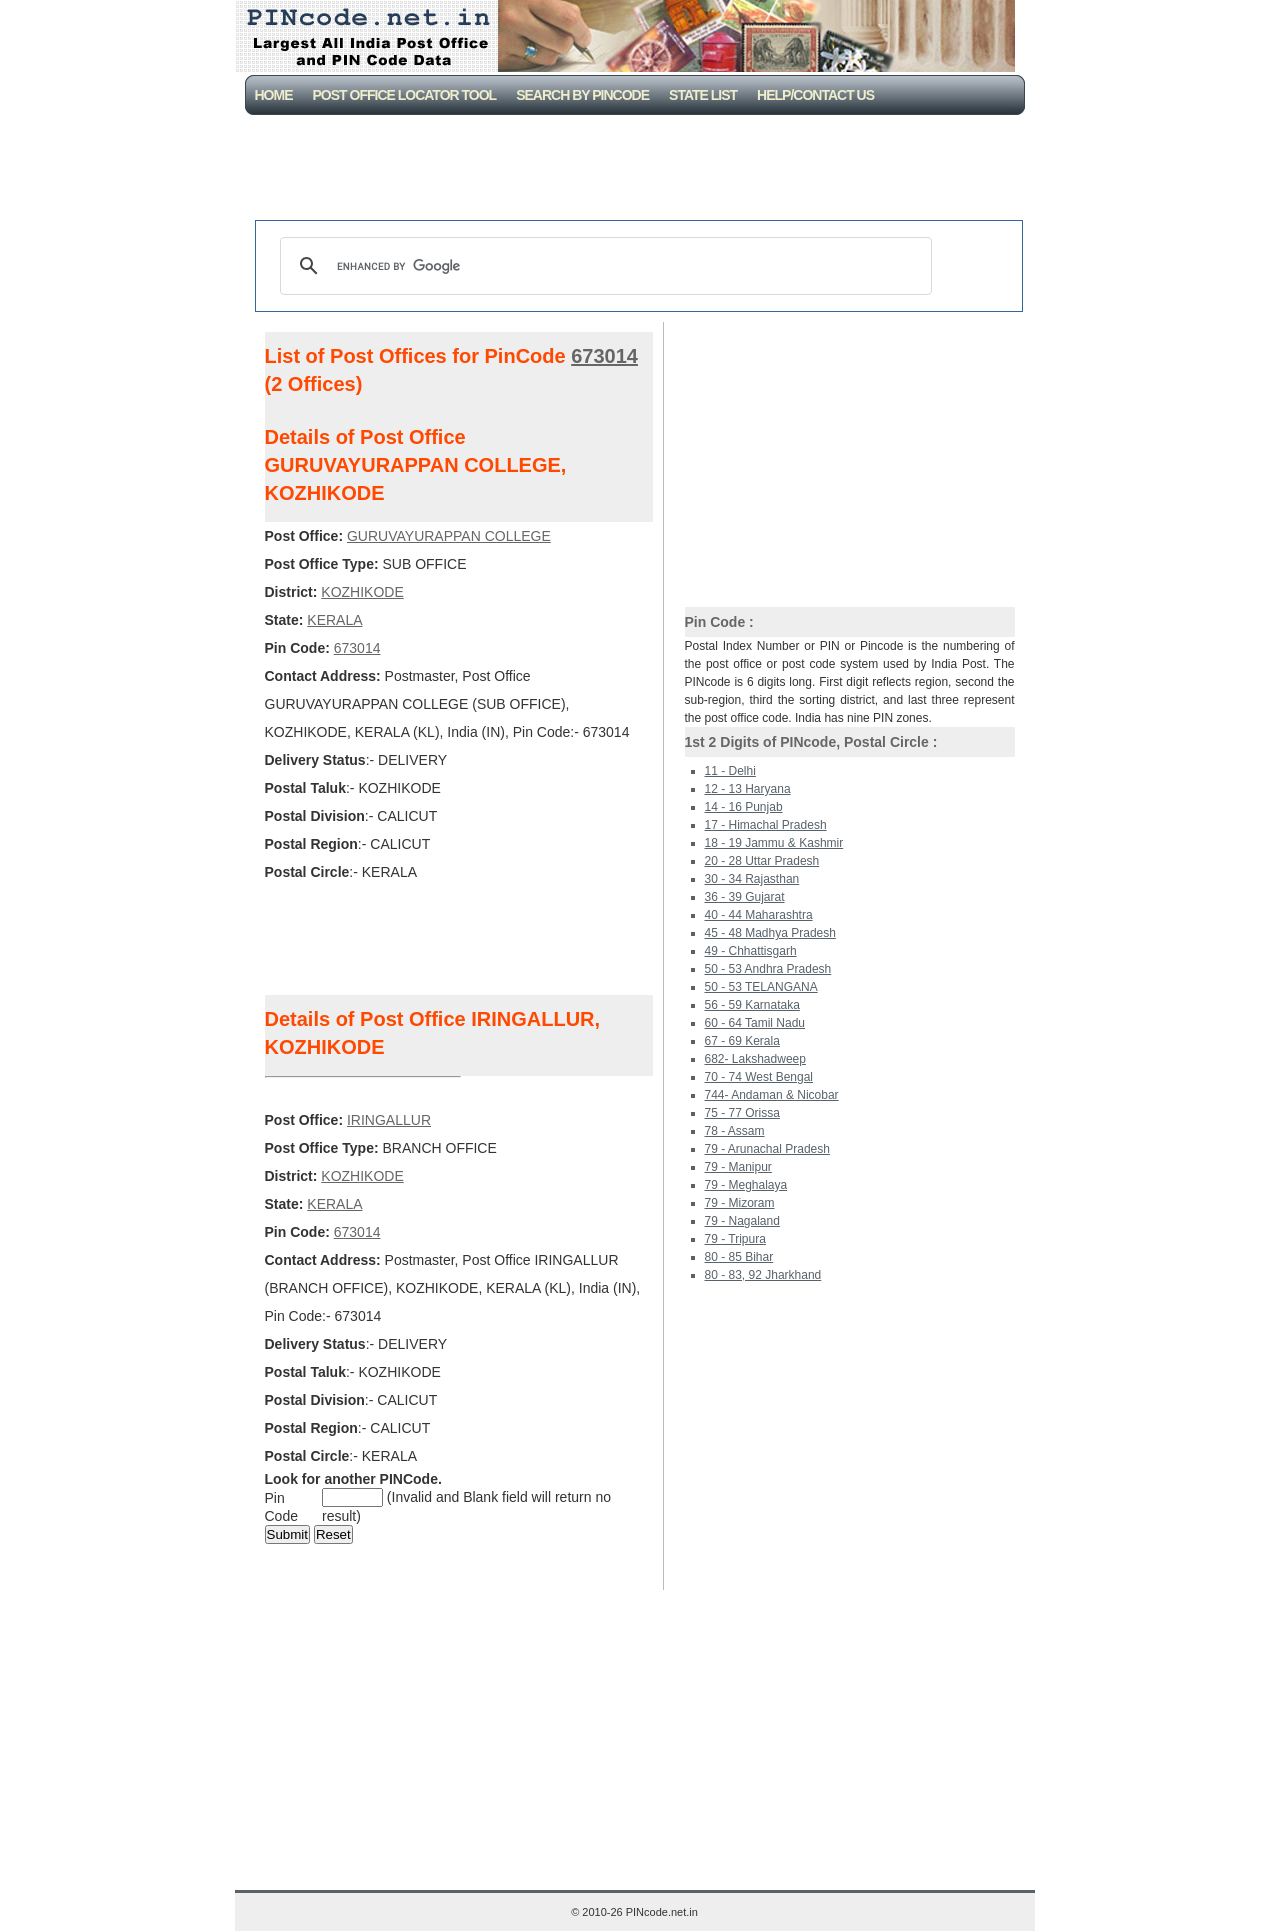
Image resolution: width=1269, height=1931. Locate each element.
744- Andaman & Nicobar (772, 1095)
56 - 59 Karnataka (752, 1005)
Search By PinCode (582, 95)
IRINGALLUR (389, 1120)
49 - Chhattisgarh (751, 951)
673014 (604, 356)
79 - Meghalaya (746, 1185)
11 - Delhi (730, 771)
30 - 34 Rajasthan (752, 879)
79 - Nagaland (742, 1221)
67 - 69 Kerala (742, 1041)
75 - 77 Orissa (742, 1113)
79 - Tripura (735, 1239)
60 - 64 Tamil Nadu (755, 1023)
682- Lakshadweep (755, 1059)
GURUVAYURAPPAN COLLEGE (449, 536)
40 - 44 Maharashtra (759, 915)
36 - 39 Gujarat (745, 897)
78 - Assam (735, 1131)
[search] (603, 266)
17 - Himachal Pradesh (766, 825)
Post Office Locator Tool (405, 95)
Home (274, 95)
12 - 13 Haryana (748, 789)
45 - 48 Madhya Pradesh (770, 933)
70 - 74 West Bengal (759, 1077)
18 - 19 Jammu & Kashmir (774, 843)
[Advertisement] (639, 170)
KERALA (334, 620)
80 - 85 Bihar (739, 1257)
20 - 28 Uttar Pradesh (762, 861)
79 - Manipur (738, 1167)
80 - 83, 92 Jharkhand (763, 1275)
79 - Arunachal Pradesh (767, 1149)
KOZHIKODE (362, 592)
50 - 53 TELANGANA (761, 987)
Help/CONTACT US (815, 95)
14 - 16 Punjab (744, 807)
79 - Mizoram (740, 1203)
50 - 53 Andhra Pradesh (768, 969)
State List (703, 95)
